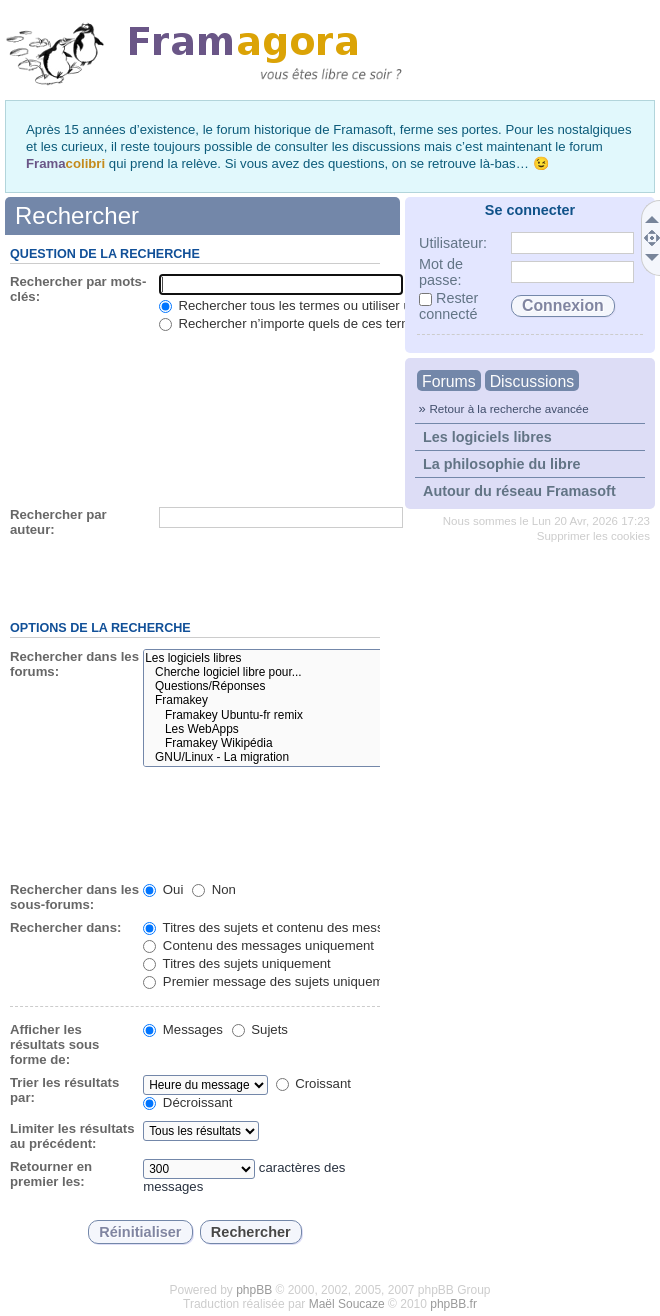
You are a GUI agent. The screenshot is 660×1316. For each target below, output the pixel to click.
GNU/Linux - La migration (305, 757)
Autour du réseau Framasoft (519, 491)
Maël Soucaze (347, 1304)
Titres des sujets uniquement (237, 963)
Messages (183, 1029)
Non (214, 889)
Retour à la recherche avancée (508, 408)
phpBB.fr (453, 1304)
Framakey (305, 700)
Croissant (313, 1083)
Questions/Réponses (305, 686)
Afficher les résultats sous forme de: (54, 1044)
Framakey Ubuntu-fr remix (305, 715)
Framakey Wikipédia (305, 743)
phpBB (254, 1290)
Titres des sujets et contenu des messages (277, 927)
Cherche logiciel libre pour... (305, 672)
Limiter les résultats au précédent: (72, 1136)
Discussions (532, 381)
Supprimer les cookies (593, 536)
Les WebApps (305, 729)
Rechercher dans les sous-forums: (74, 897)
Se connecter (530, 210)
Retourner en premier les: (51, 1174)
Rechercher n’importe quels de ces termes (292, 323)
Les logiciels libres (487, 437)
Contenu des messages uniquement (258, 945)
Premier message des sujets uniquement (272, 981)
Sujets (260, 1029)
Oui (163, 889)
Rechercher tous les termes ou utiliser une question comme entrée (363, 305)
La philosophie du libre (502, 464)
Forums (449, 381)
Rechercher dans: (65, 927)
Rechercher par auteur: (58, 522)
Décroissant (187, 1102)
